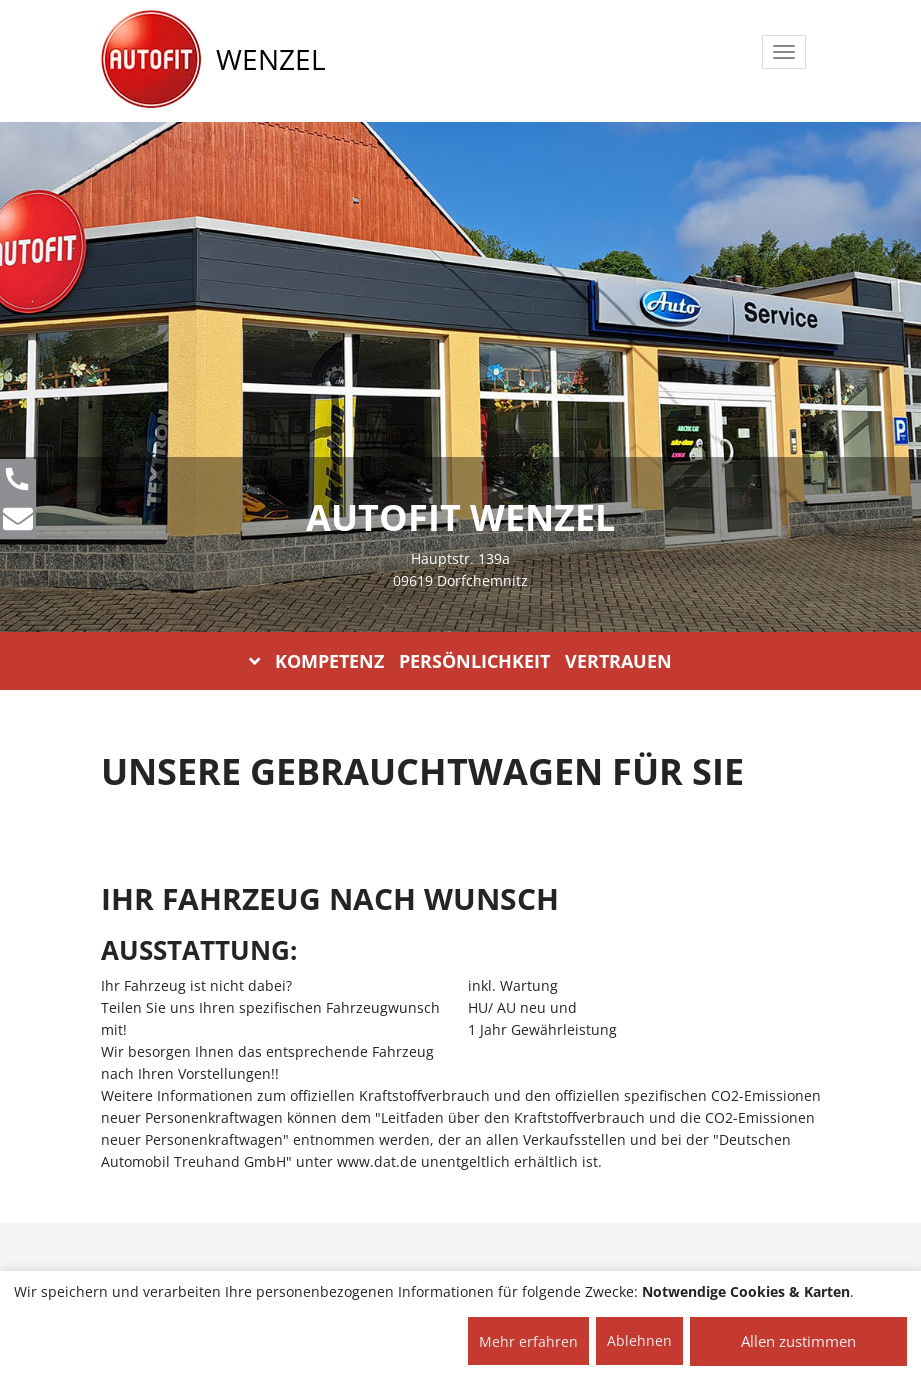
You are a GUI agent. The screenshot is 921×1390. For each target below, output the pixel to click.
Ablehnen (639, 1340)
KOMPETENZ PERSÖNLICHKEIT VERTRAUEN (460, 661)
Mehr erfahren (528, 1341)
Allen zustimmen (798, 1341)
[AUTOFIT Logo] (151, 60)
